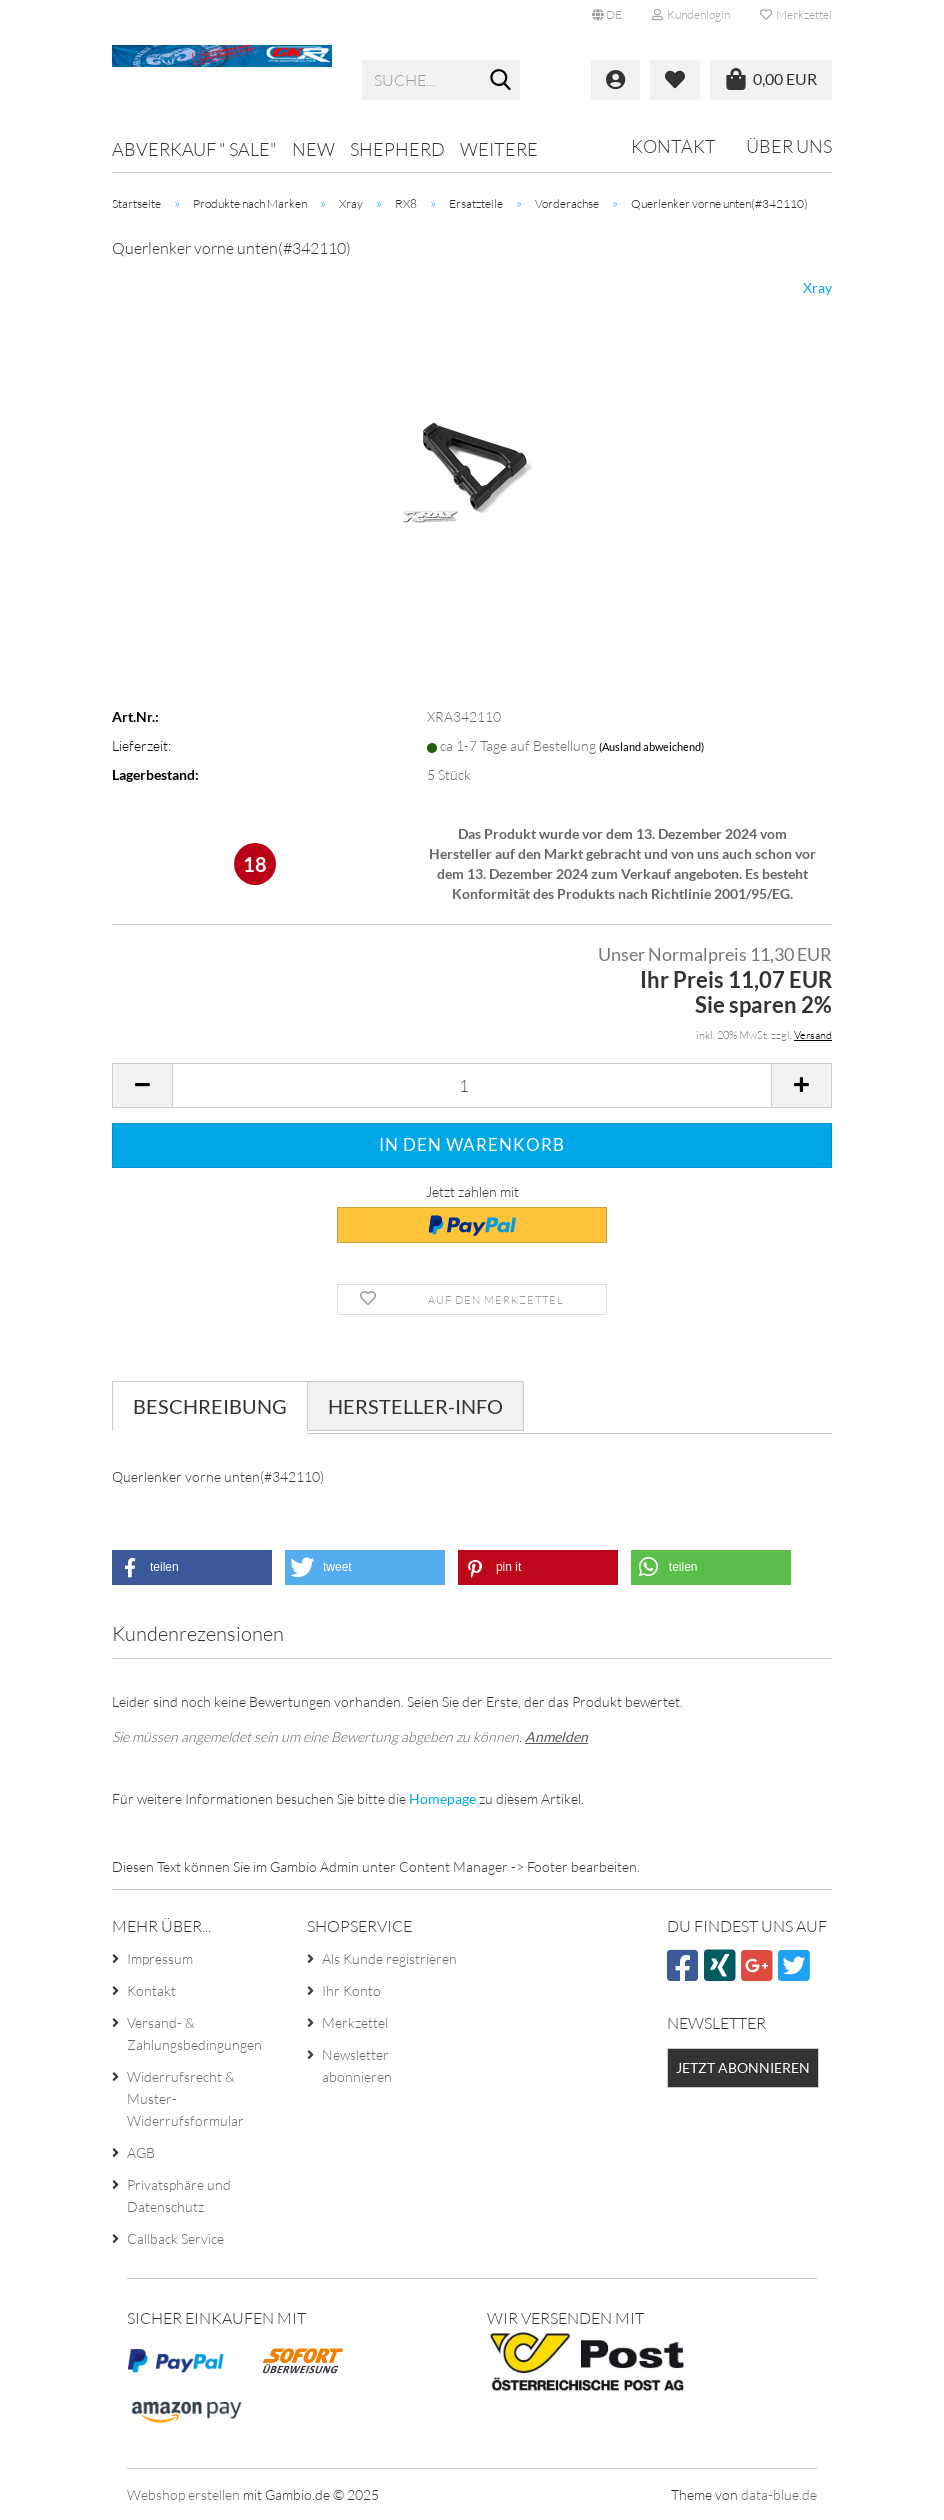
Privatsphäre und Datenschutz (179, 2195)
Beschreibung (210, 1406)
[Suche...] (501, 81)
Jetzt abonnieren (743, 2067)
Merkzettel (796, 14)
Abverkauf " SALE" (194, 149)
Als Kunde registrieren (389, 1958)
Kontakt (673, 146)
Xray (817, 287)
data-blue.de (779, 2494)
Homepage (442, 1798)
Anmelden (556, 1736)
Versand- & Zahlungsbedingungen (194, 2033)
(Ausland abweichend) (651, 746)
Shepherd (397, 149)
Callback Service (175, 2238)
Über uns (789, 146)
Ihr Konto (351, 1990)
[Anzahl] (472, 1085)
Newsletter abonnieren (357, 2065)
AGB (141, 2152)
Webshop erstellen (183, 2494)
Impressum (160, 1958)
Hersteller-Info (415, 1406)
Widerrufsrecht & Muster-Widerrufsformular (185, 2098)
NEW (313, 149)
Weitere (499, 149)
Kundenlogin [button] (691, 14)
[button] (607, 15)
